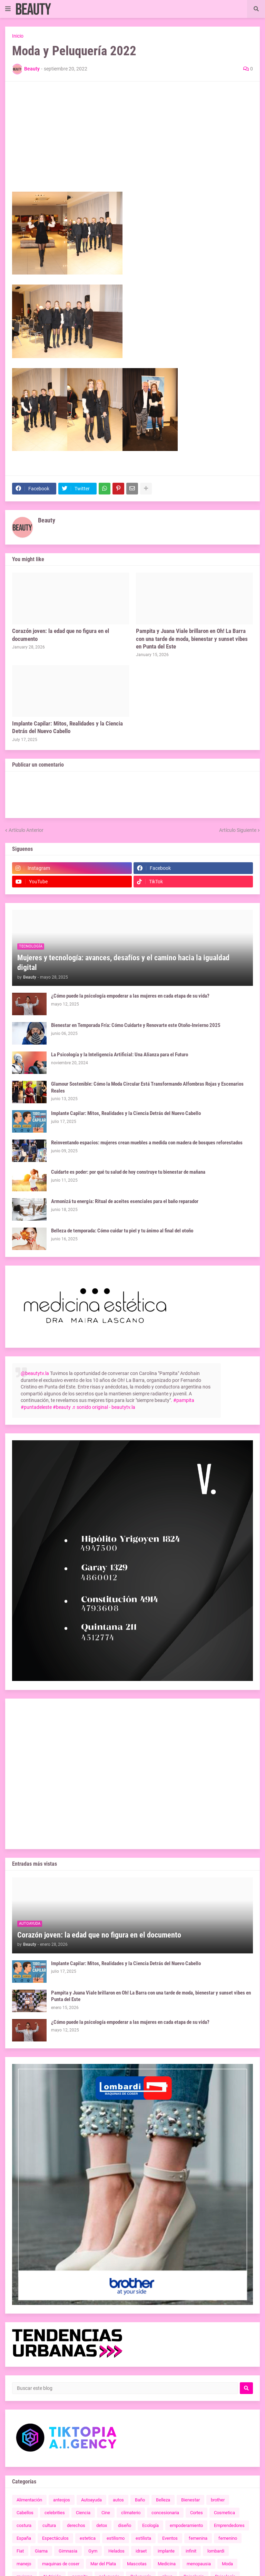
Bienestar (190, 2499)
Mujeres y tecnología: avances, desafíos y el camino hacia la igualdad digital (123, 962)
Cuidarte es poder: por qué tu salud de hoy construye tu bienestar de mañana (128, 1172)
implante (166, 2551)
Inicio (17, 35)
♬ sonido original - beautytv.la (103, 1407)
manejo (24, 2563)
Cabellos (25, 2512)
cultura (49, 2525)
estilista (143, 2538)
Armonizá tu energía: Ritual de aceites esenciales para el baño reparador (124, 1201)
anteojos (61, 2499)
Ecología (150, 2525)
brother (218, 2499)
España (24, 2538)
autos (118, 2499)
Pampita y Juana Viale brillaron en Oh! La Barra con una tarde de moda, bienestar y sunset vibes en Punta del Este (192, 638)
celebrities (55, 2512)
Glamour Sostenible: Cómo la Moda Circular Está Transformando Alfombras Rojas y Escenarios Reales (147, 1087)
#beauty (62, 1407)
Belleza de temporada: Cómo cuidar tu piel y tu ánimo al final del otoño (122, 1231)
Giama (41, 2551)
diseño (124, 2525)
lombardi (215, 2551)
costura (24, 2525)
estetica (88, 2538)
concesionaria (165, 2512)
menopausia (199, 2563)
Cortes (196, 2512)
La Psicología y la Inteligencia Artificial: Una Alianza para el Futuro (119, 1054)
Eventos (170, 2538)
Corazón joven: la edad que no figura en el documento (60, 634)
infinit (191, 2551)
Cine (105, 2512)
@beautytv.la (35, 1373)
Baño (140, 2499)
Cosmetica (224, 2512)
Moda (227, 2563)
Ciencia (83, 2512)
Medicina (167, 2563)
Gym (92, 2551)
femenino (227, 2538)
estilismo (116, 2538)
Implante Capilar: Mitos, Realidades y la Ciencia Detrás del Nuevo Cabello (67, 727)
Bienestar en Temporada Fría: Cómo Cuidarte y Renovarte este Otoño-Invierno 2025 (135, 1025)
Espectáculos (55, 2538)
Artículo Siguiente (237, 830)
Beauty (46, 520)
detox (101, 2525)
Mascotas (137, 2563)
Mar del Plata (103, 2563)
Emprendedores (229, 2525)
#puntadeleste (36, 1407)
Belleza (163, 2499)
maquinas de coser (60, 2563)
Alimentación (29, 2499)
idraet (141, 2551)
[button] (8, 9)
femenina (198, 2538)
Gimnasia (68, 2551)
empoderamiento (186, 2525)
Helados (116, 2551)
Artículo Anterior (26, 830)
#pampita (183, 1400)
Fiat (20, 2551)
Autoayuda (91, 2499)
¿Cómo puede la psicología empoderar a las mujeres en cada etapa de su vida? (130, 996)
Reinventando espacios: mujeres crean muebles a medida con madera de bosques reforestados (147, 1143)
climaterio (130, 2512)
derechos (76, 2525)
